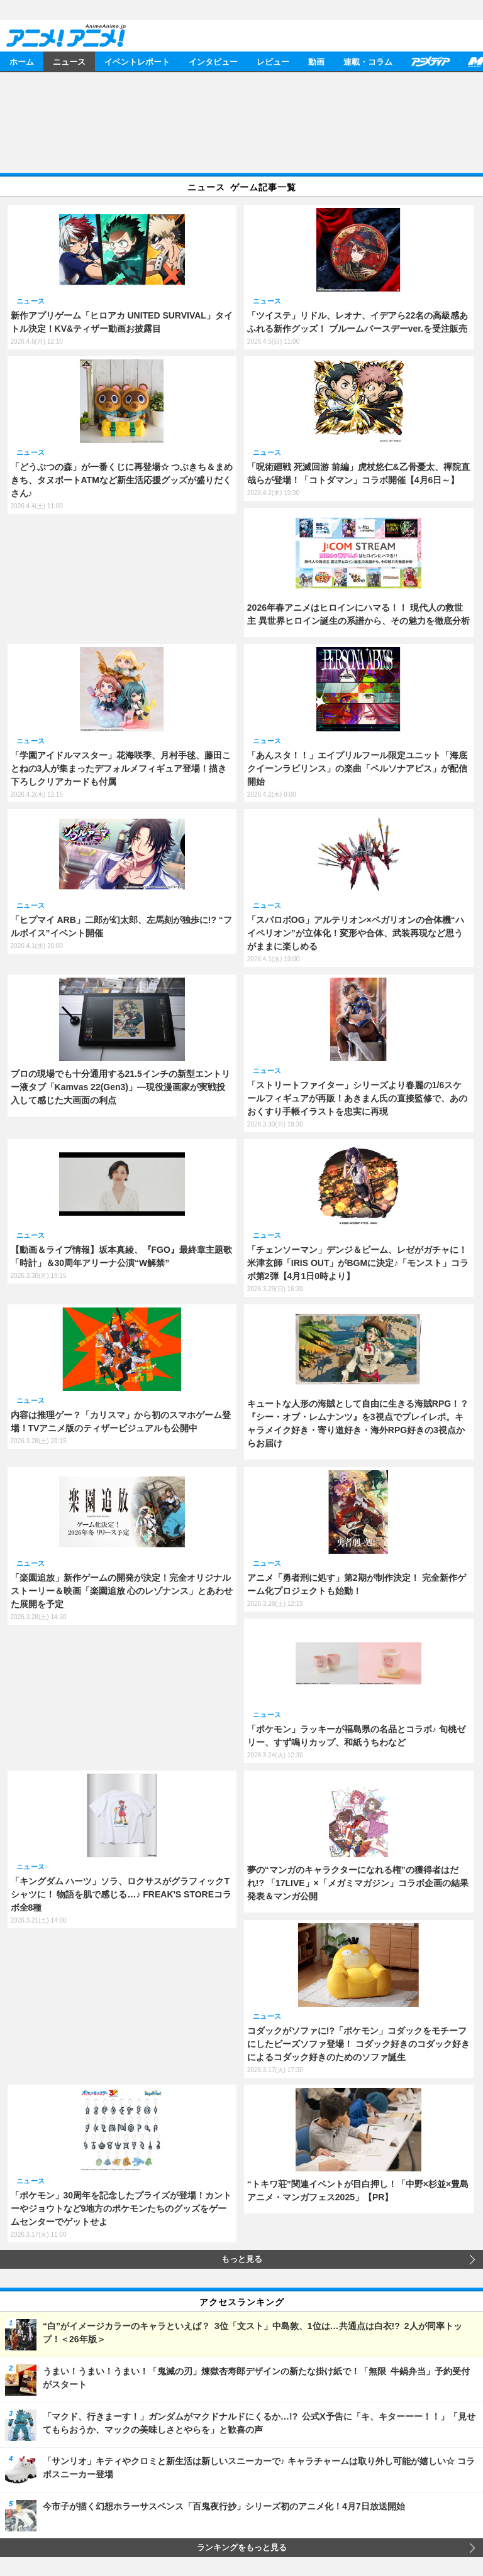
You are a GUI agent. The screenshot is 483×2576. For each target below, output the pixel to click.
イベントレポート (137, 61)
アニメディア (430, 61)
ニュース (69, 61)
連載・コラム (367, 61)
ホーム (21, 61)
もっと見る (241, 2259)
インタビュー (213, 61)
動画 (316, 61)
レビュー (273, 61)
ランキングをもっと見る (242, 2547)
